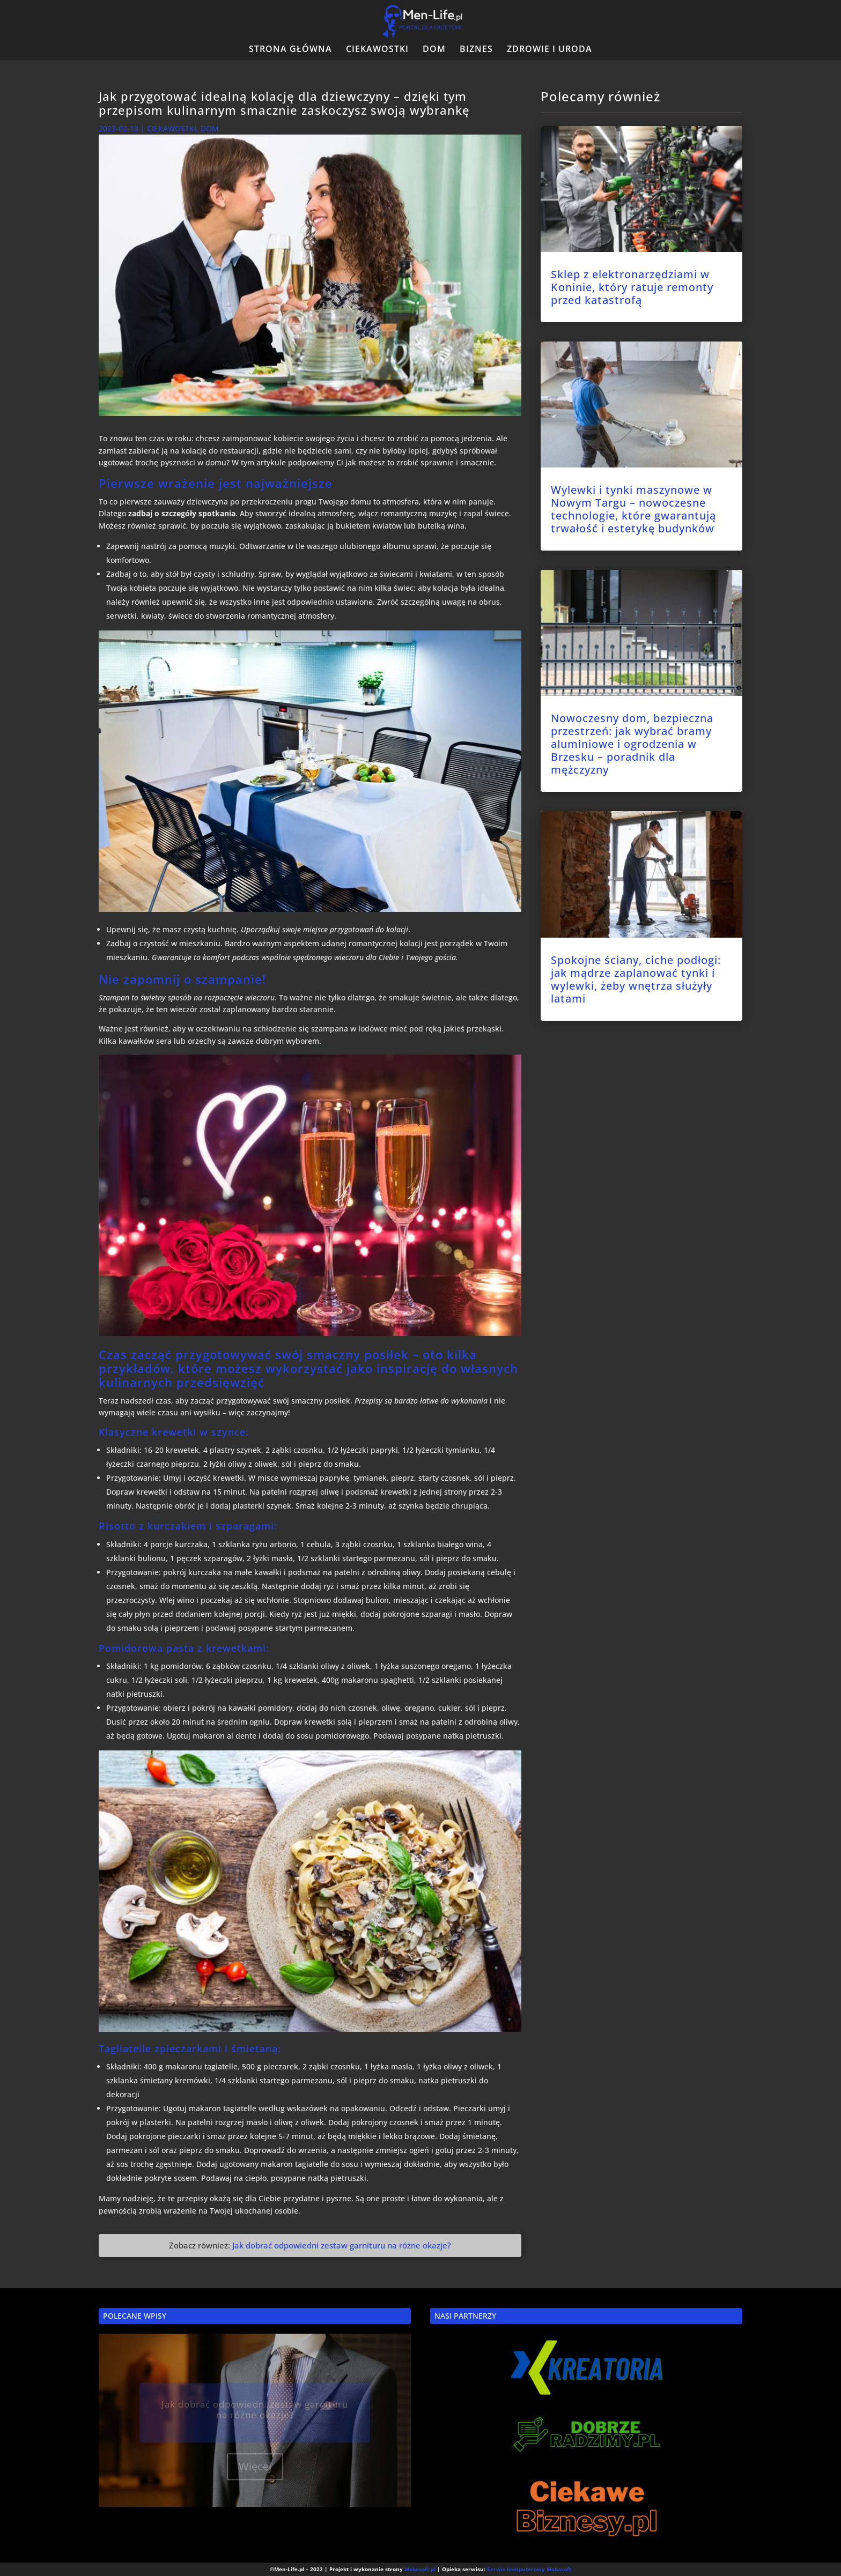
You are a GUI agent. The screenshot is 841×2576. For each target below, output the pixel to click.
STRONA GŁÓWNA (290, 50)
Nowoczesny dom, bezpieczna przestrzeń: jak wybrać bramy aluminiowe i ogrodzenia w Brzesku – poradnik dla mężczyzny (632, 744)
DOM (434, 50)
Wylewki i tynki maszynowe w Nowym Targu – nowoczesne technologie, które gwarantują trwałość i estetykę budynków (633, 509)
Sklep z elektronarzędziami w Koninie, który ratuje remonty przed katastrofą (632, 287)
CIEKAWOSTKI (377, 50)
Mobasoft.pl (420, 2569)
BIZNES (476, 50)
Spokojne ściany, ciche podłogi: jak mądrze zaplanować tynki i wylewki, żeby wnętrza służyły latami (636, 979)
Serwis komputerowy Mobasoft (529, 2569)
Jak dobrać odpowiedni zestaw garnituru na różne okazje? (341, 2245)
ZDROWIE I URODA (549, 50)
